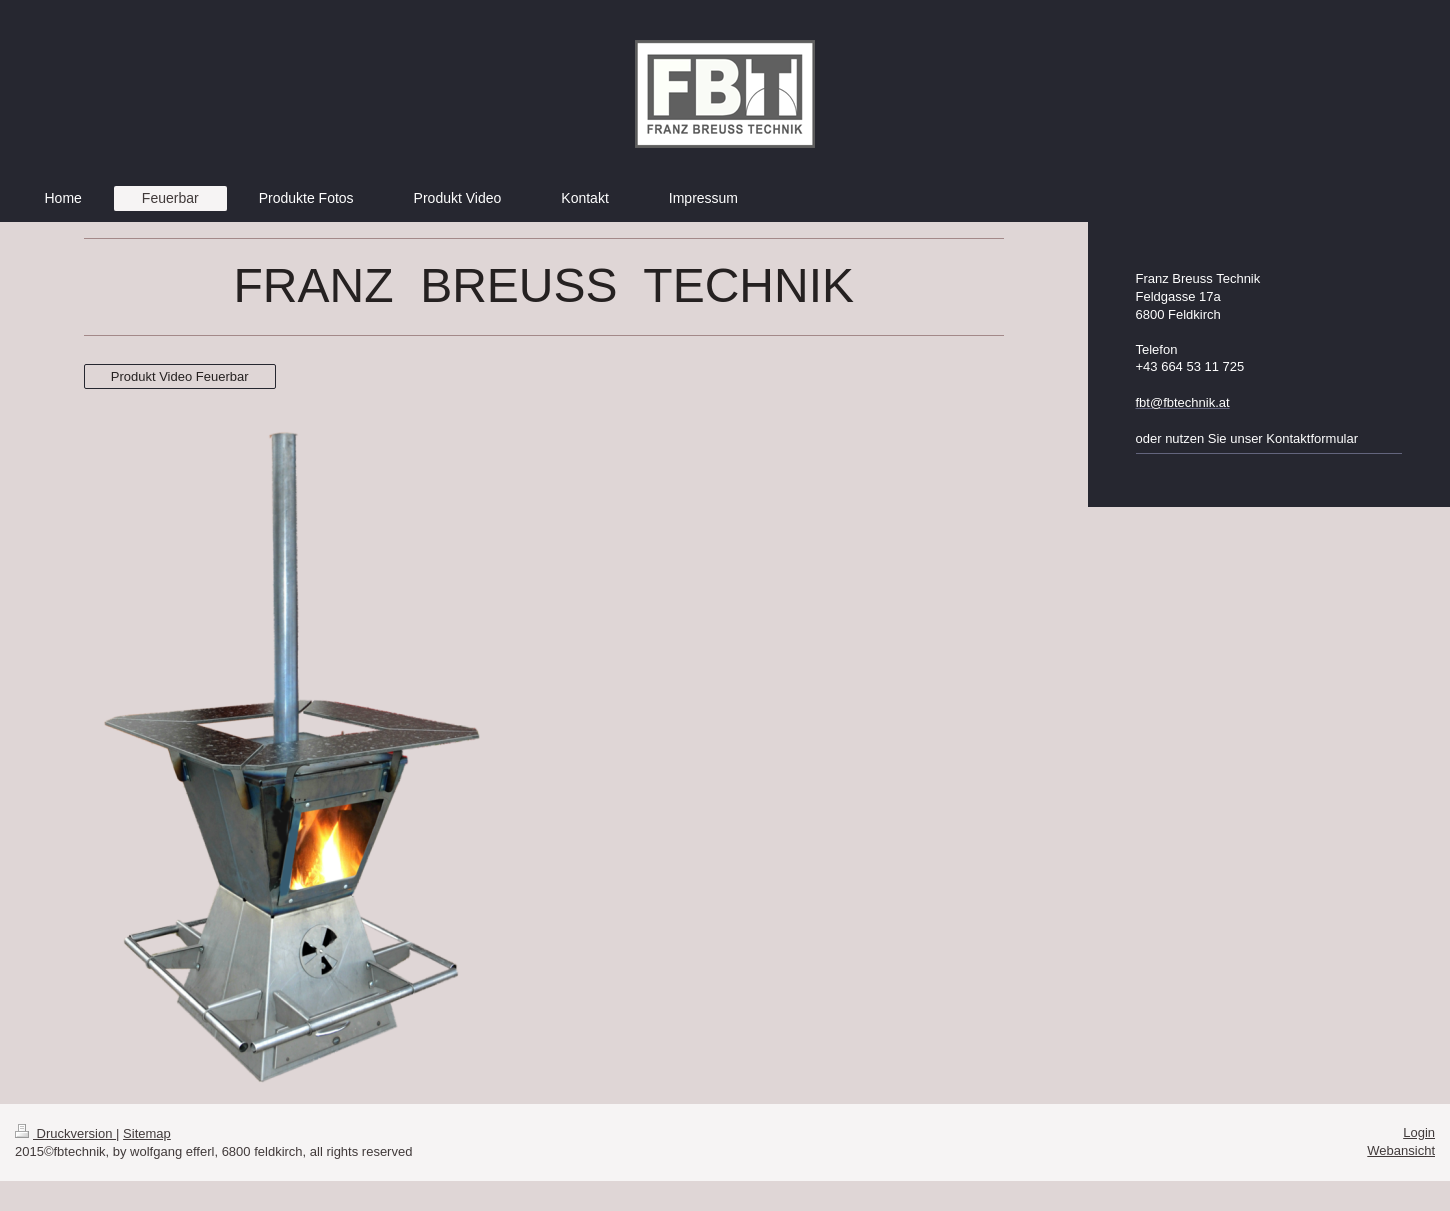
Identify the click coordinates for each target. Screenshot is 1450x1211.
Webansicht (1401, 1150)
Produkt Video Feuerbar (180, 376)
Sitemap (147, 1133)
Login (1419, 1132)
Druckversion (65, 1133)
